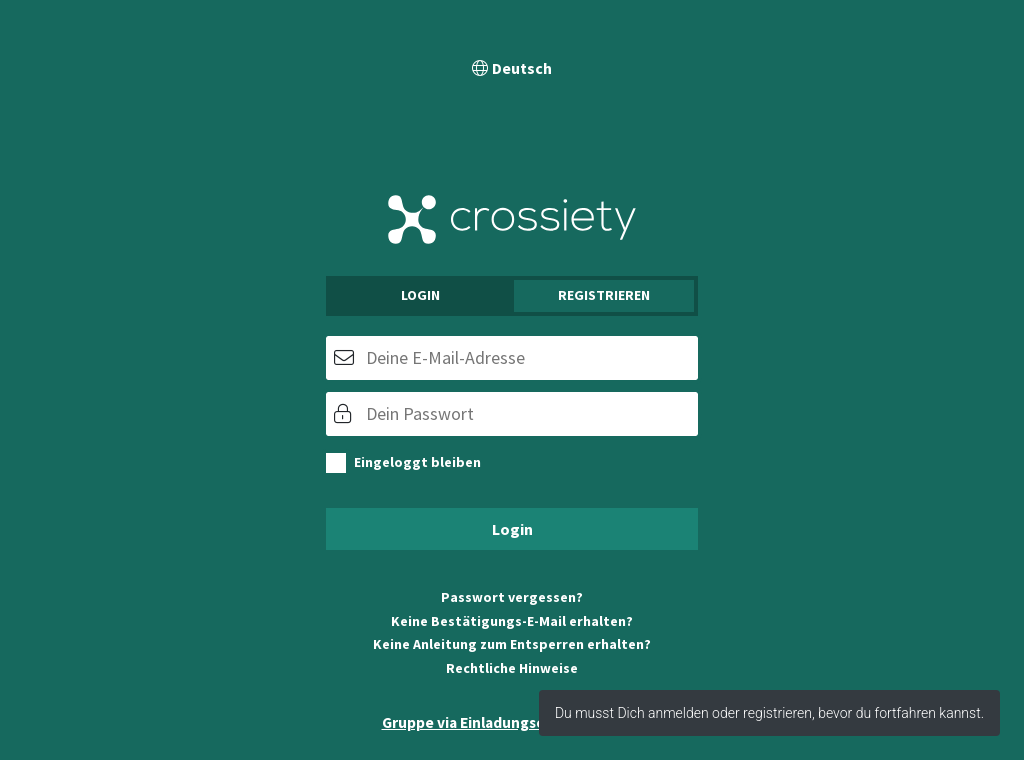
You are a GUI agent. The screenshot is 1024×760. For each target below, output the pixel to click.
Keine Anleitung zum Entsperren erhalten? (512, 644)
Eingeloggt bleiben (417, 462)
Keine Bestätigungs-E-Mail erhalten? (512, 621)
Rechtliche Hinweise (512, 668)
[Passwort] (512, 414)
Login (420, 295)
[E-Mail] (512, 358)
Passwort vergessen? (512, 597)
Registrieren (604, 295)
